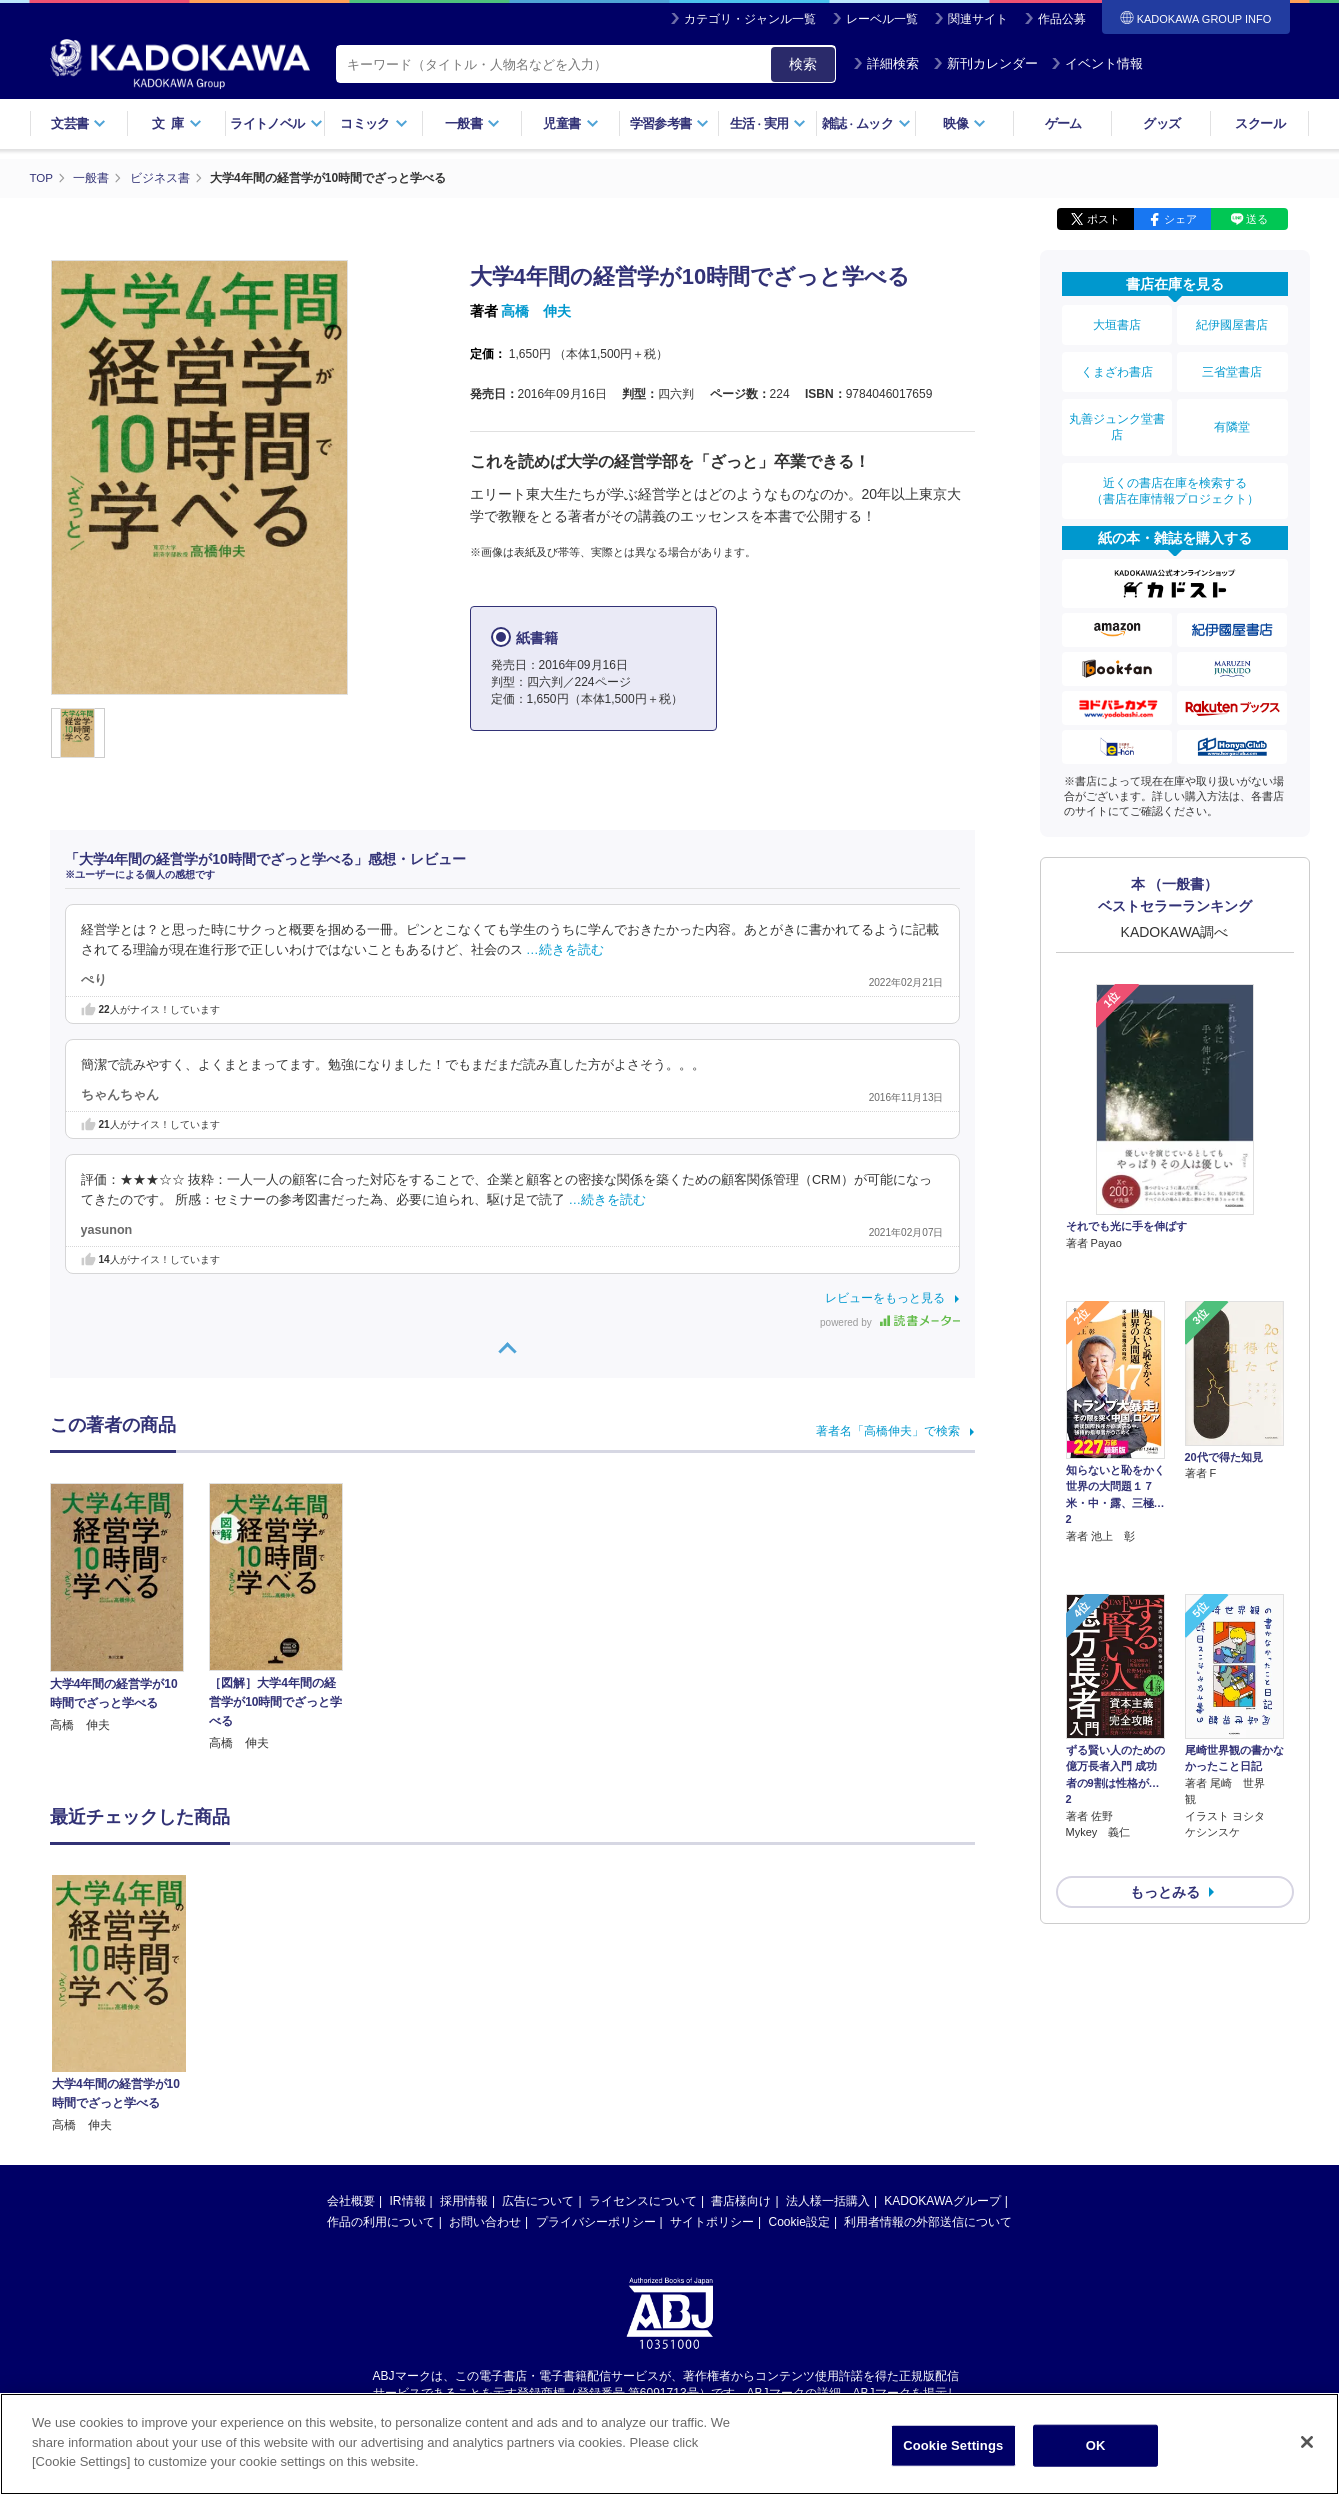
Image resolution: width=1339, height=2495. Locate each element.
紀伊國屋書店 (1232, 322)
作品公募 (1062, 19)
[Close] (1307, 2445)
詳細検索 (886, 63)
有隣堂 (1232, 412)
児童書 (570, 123)
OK (1096, 2448)
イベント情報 (1097, 63)
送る (1257, 218)
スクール (1259, 123)
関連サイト (978, 19)
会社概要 (351, 2200)
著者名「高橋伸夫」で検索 (888, 1430)
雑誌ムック (866, 123)
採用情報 (464, 2200)
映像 (964, 123)
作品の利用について (381, 2221)
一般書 (472, 123)
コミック (373, 123)
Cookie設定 (799, 2221)
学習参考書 (670, 123)
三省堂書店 (1232, 363)
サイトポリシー (712, 2221)
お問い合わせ (485, 2221)
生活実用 (768, 123)
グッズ (1161, 123)
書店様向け (741, 2200)
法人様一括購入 (828, 2200)
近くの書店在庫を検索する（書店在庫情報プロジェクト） (1175, 469)
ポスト (1103, 218)
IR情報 (408, 2200)
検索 (803, 64)
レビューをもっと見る (885, 1297)
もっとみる (1165, 1760)
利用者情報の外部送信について (928, 2221)
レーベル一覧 (882, 19)
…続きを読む (565, 949)
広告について (538, 2200)
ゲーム (1063, 123)
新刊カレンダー (985, 63)
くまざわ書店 (1117, 363)
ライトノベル (276, 123)
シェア (1180, 218)
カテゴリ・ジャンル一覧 (750, 19)
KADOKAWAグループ (942, 2200)
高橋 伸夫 (536, 310)
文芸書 (78, 123)
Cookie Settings (953, 2448)
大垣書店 (1117, 322)
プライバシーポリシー (596, 2221)
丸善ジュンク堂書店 (1117, 412)
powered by (889, 1321)
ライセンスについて (643, 2200)
